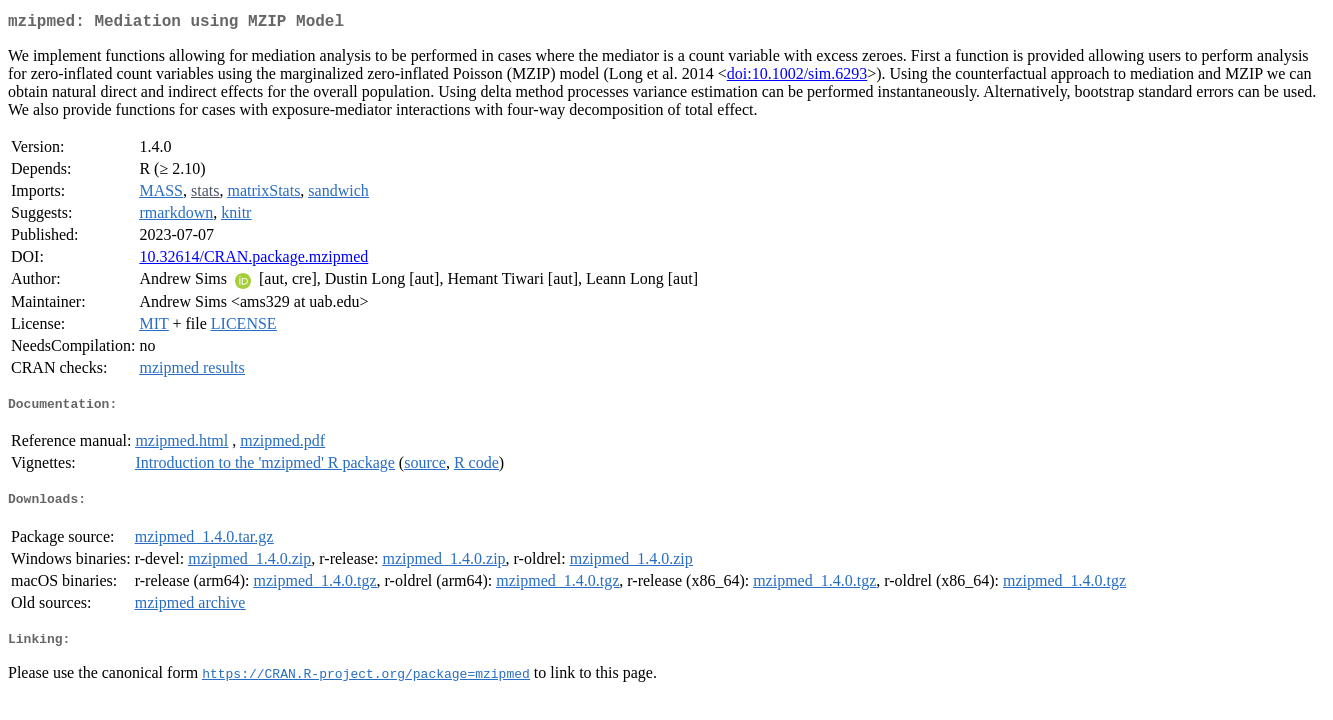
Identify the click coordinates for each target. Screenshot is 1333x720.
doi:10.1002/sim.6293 (797, 77)
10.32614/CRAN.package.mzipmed (253, 260)
